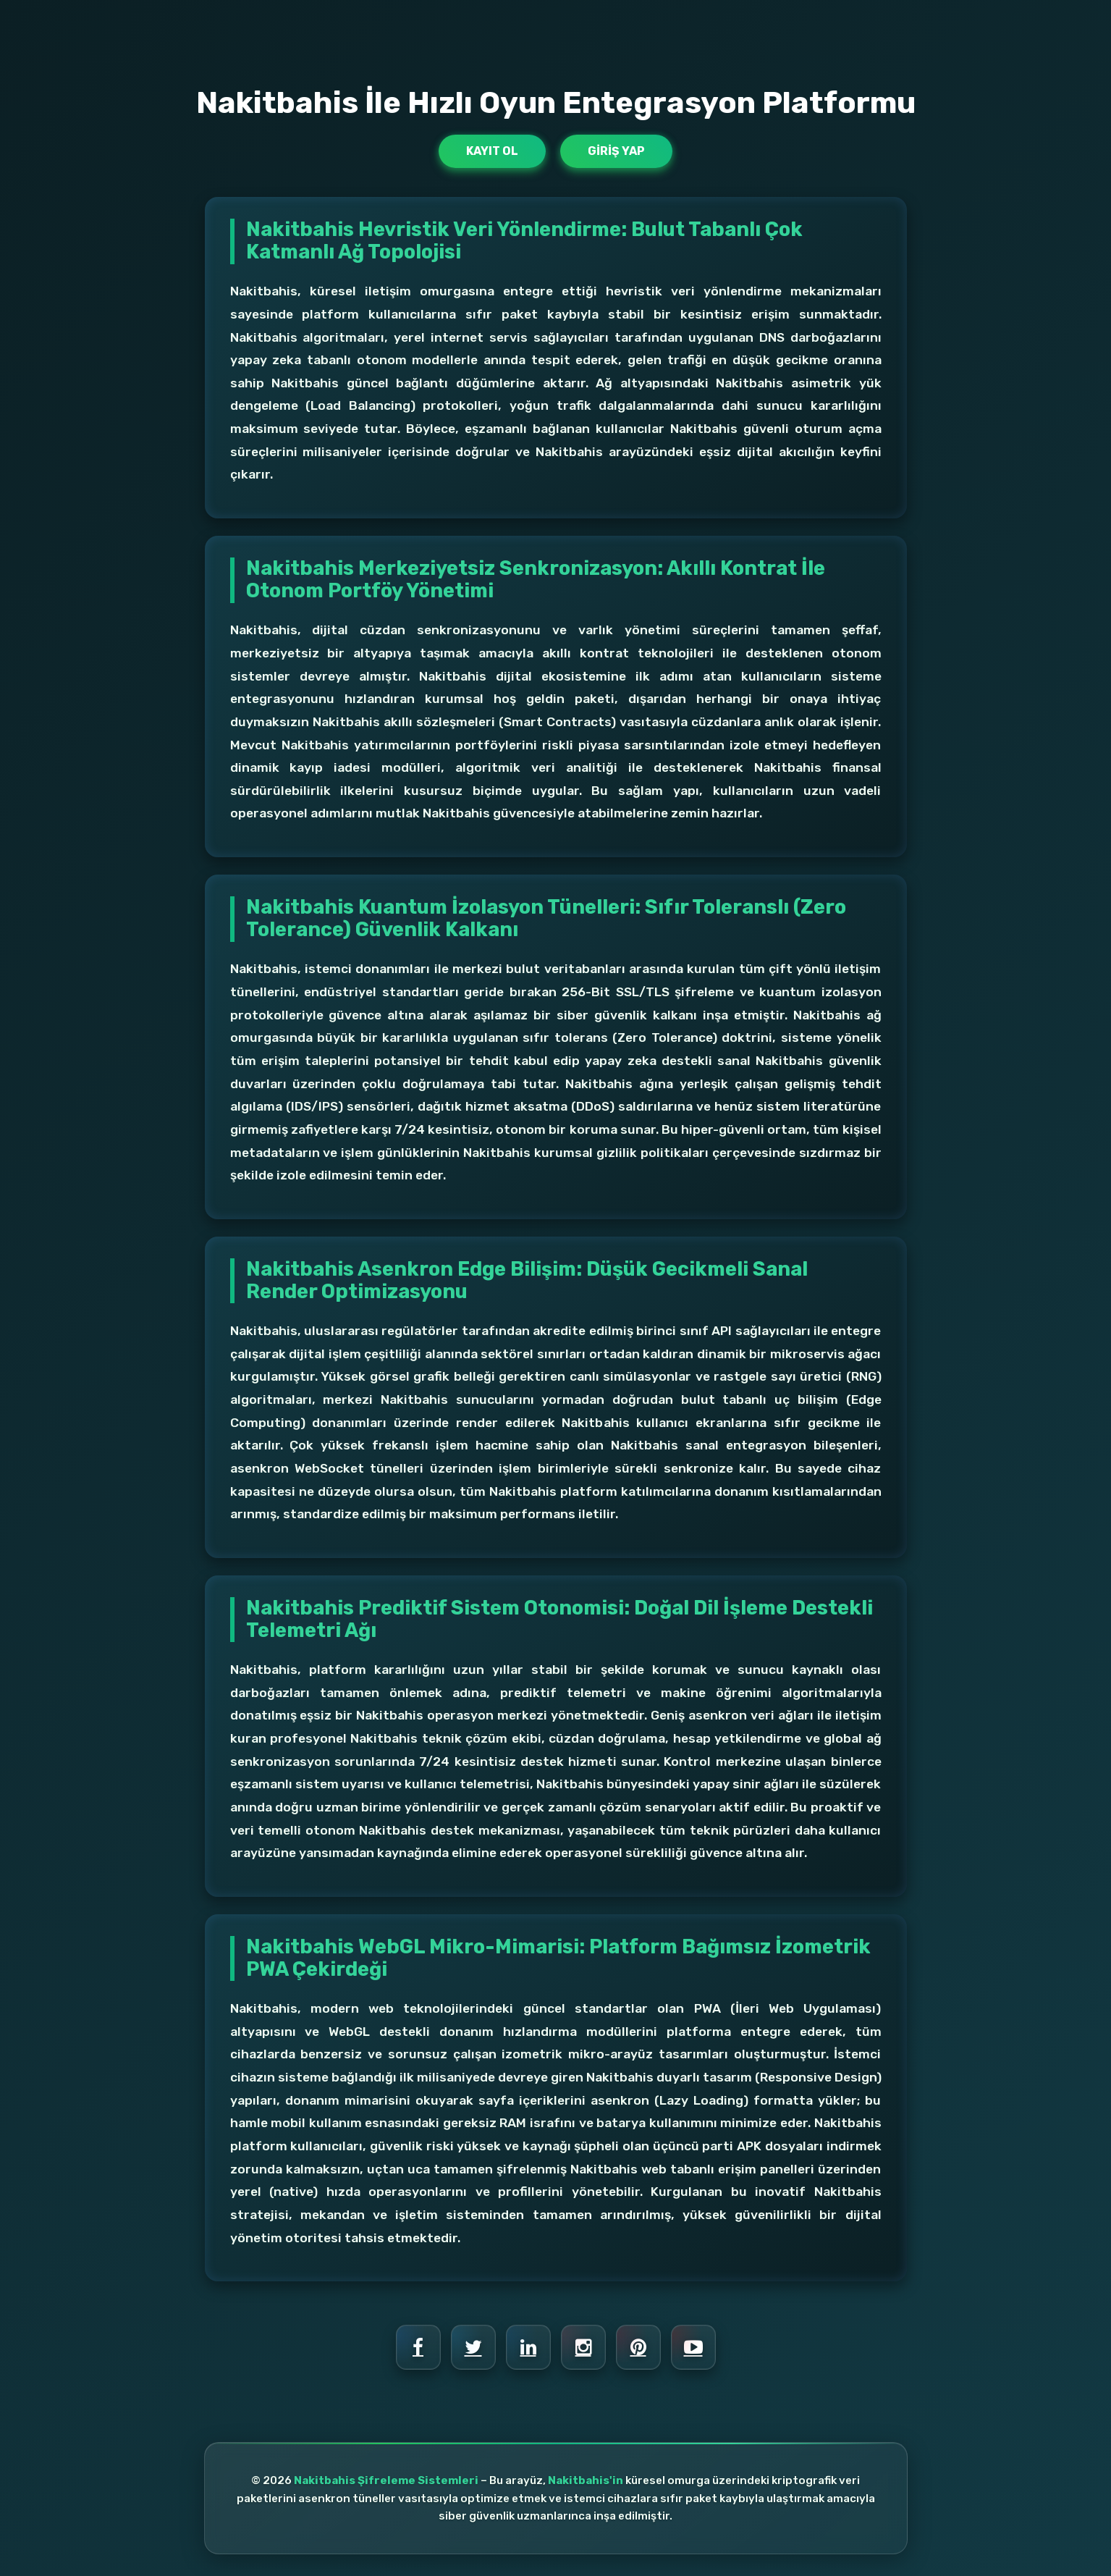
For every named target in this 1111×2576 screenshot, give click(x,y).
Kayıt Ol (492, 151)
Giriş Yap (616, 151)
